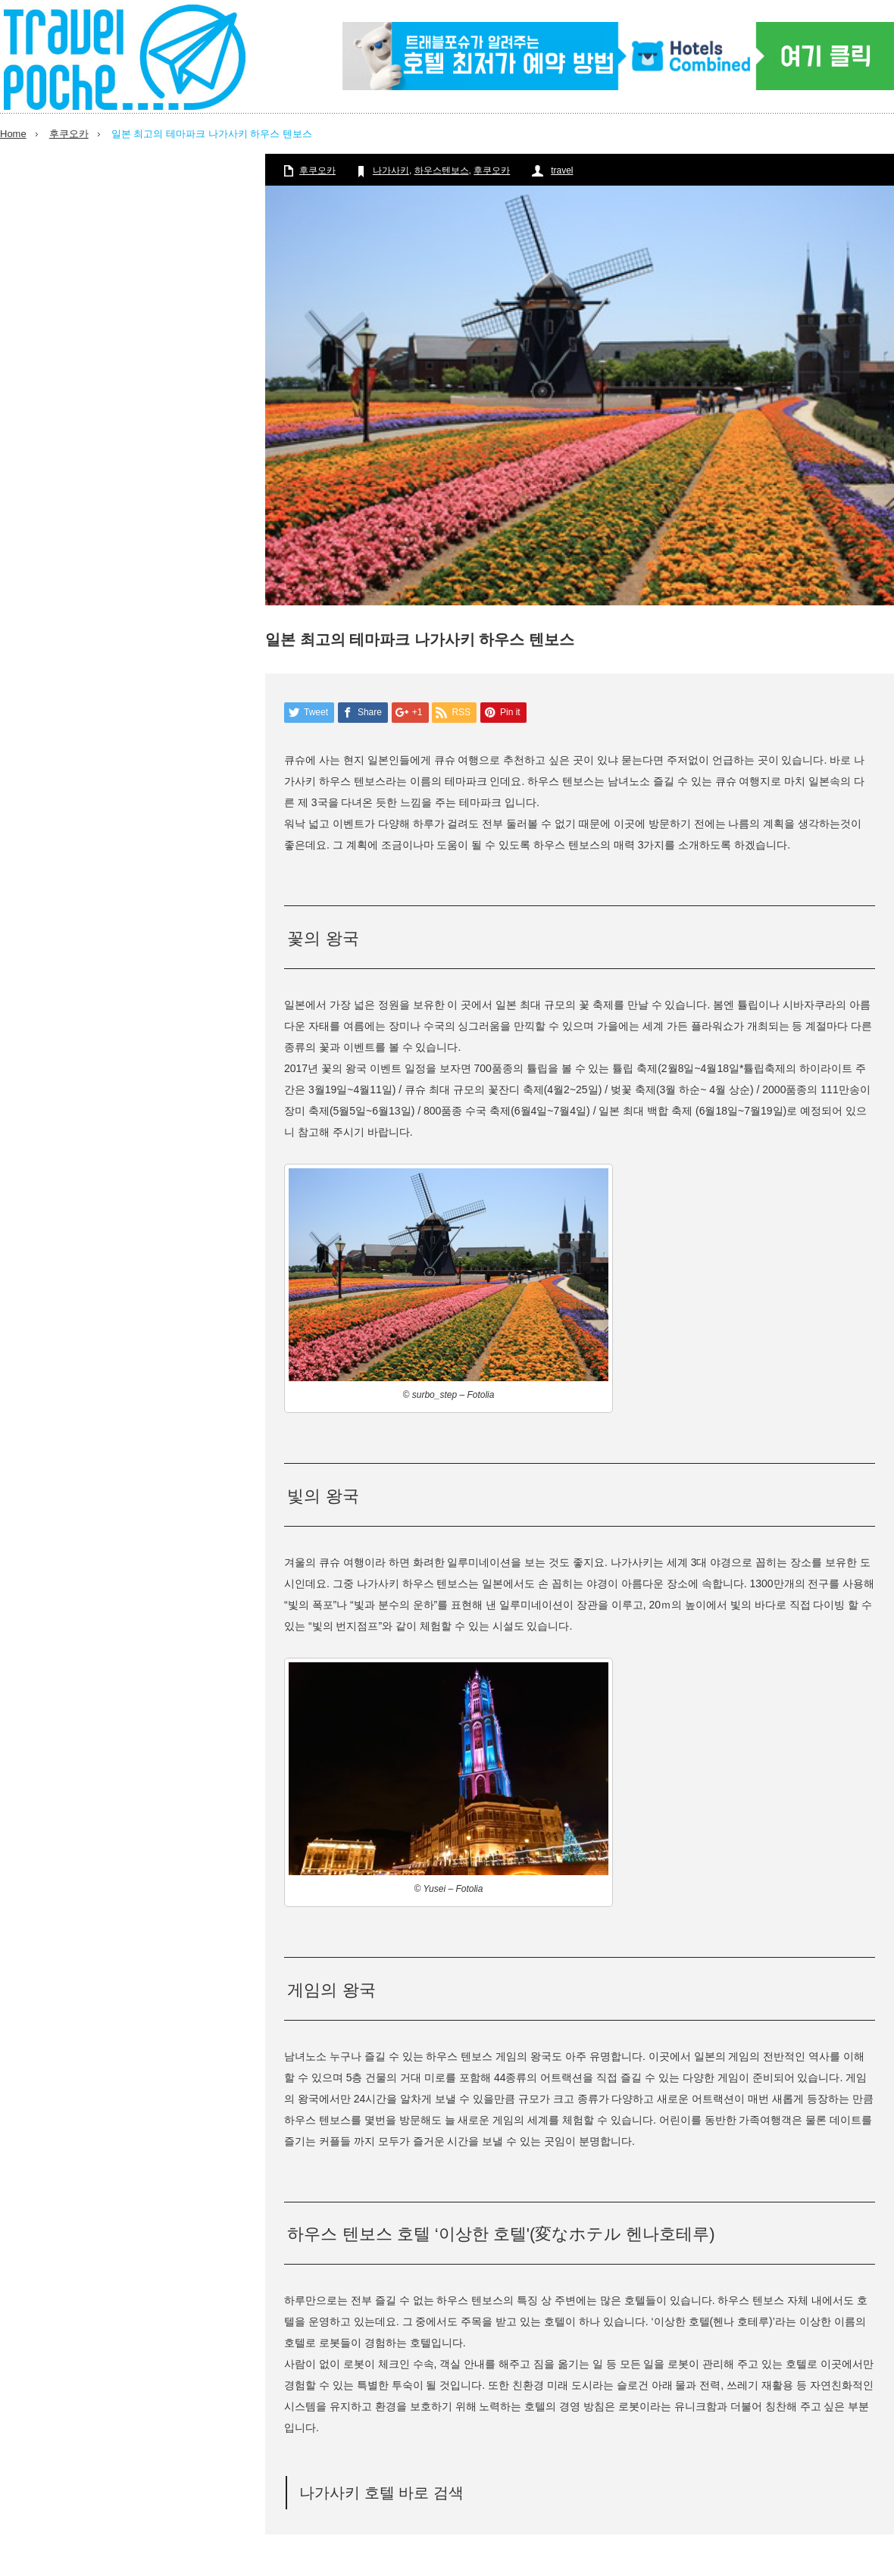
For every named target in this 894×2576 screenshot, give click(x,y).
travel (562, 170)
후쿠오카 (69, 133)
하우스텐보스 (441, 170)
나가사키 (391, 170)
